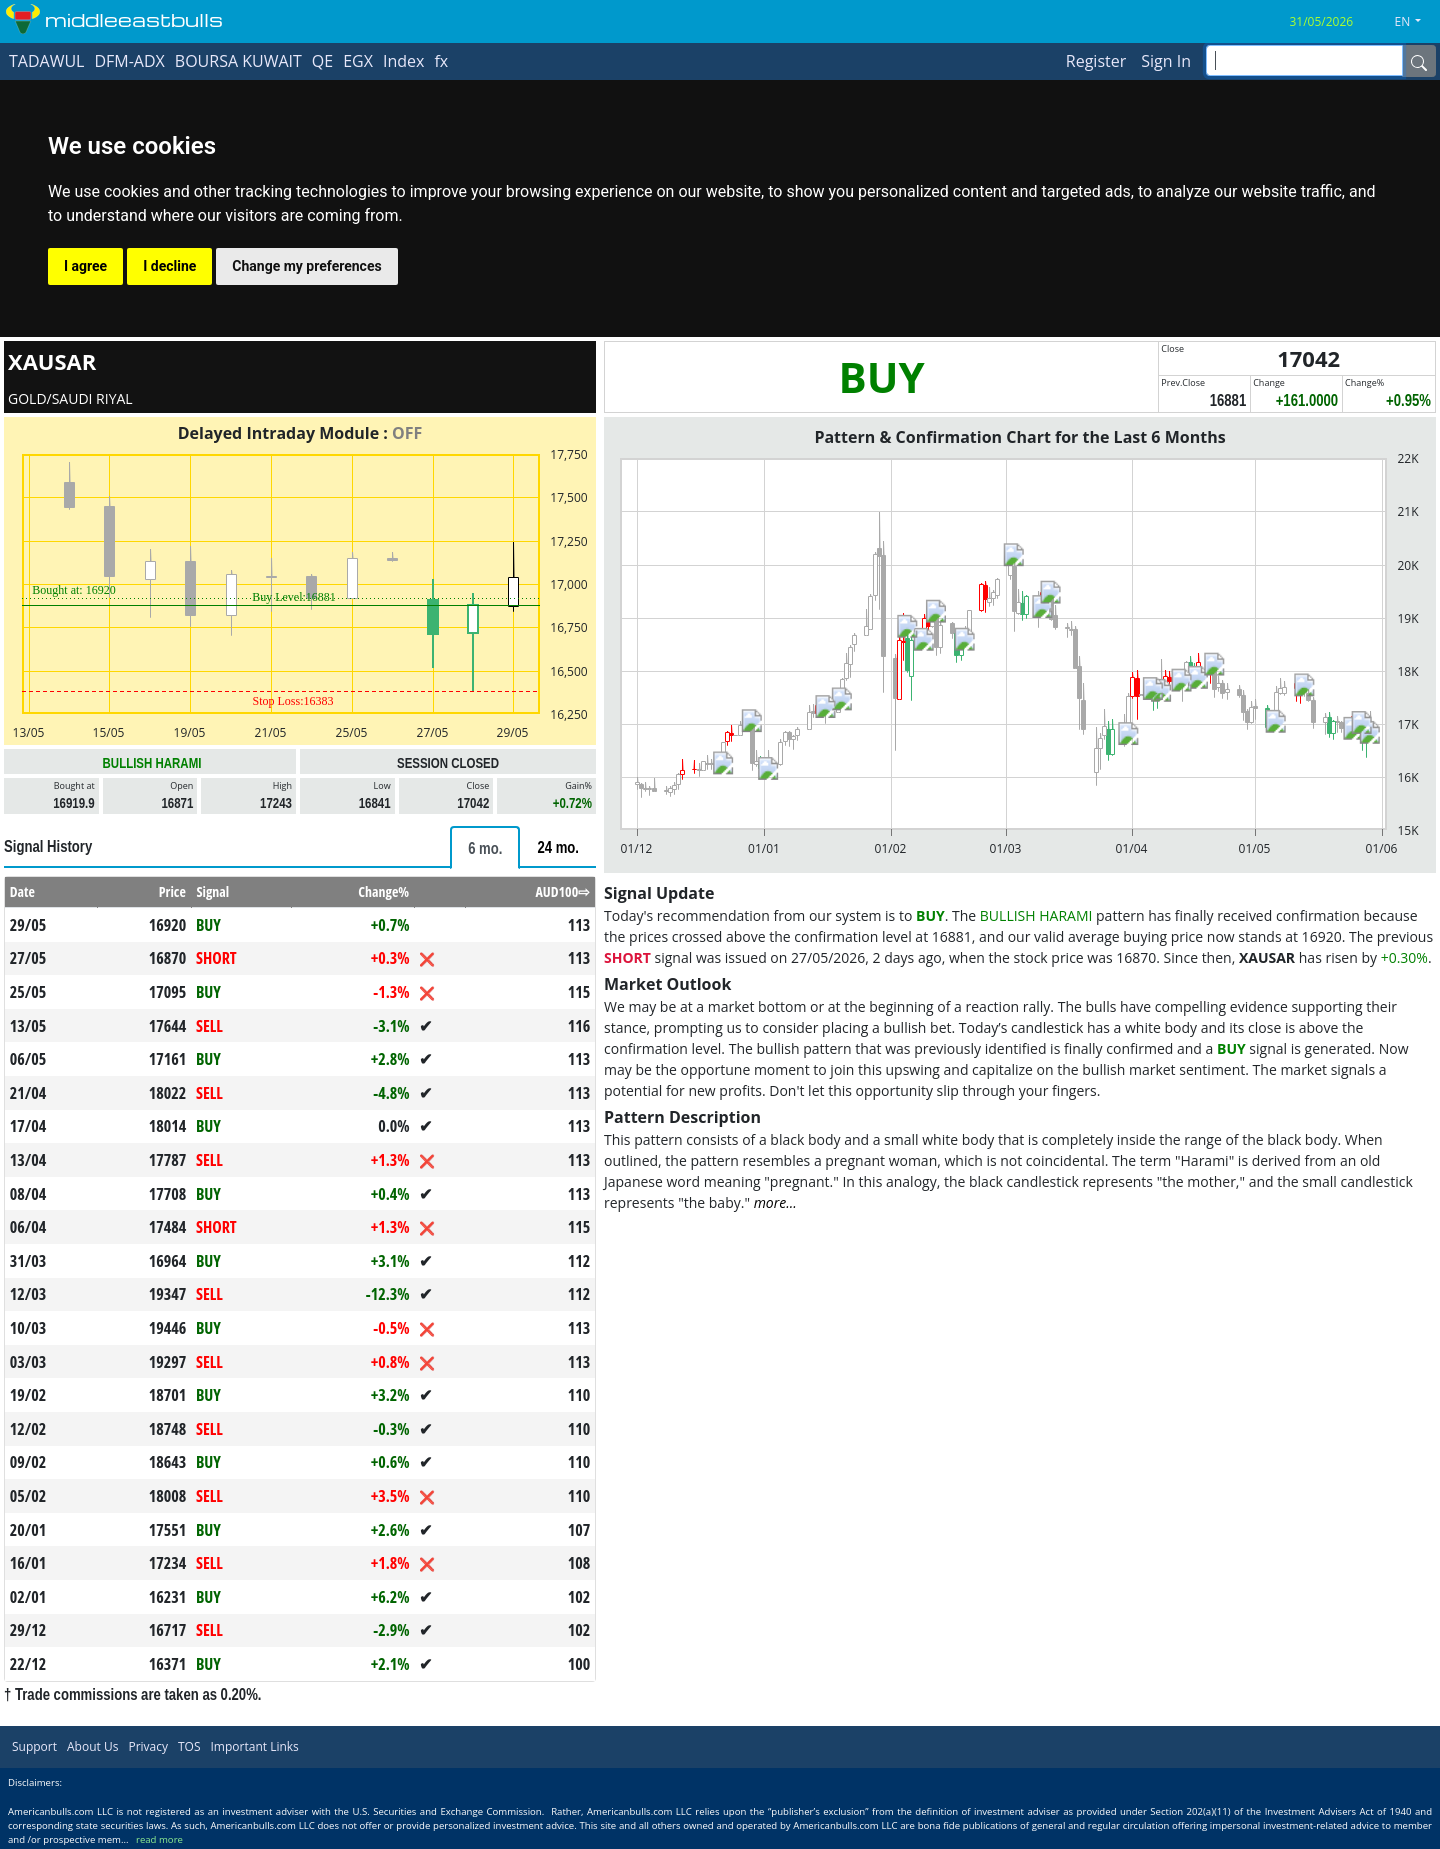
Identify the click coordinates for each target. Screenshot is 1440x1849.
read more (159, 1839)
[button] (1416, 22)
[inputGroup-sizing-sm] (1304, 60)
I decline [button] (169, 266)
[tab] (485, 847)
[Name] (1419, 61)
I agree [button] (85, 266)
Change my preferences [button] (306, 266)
